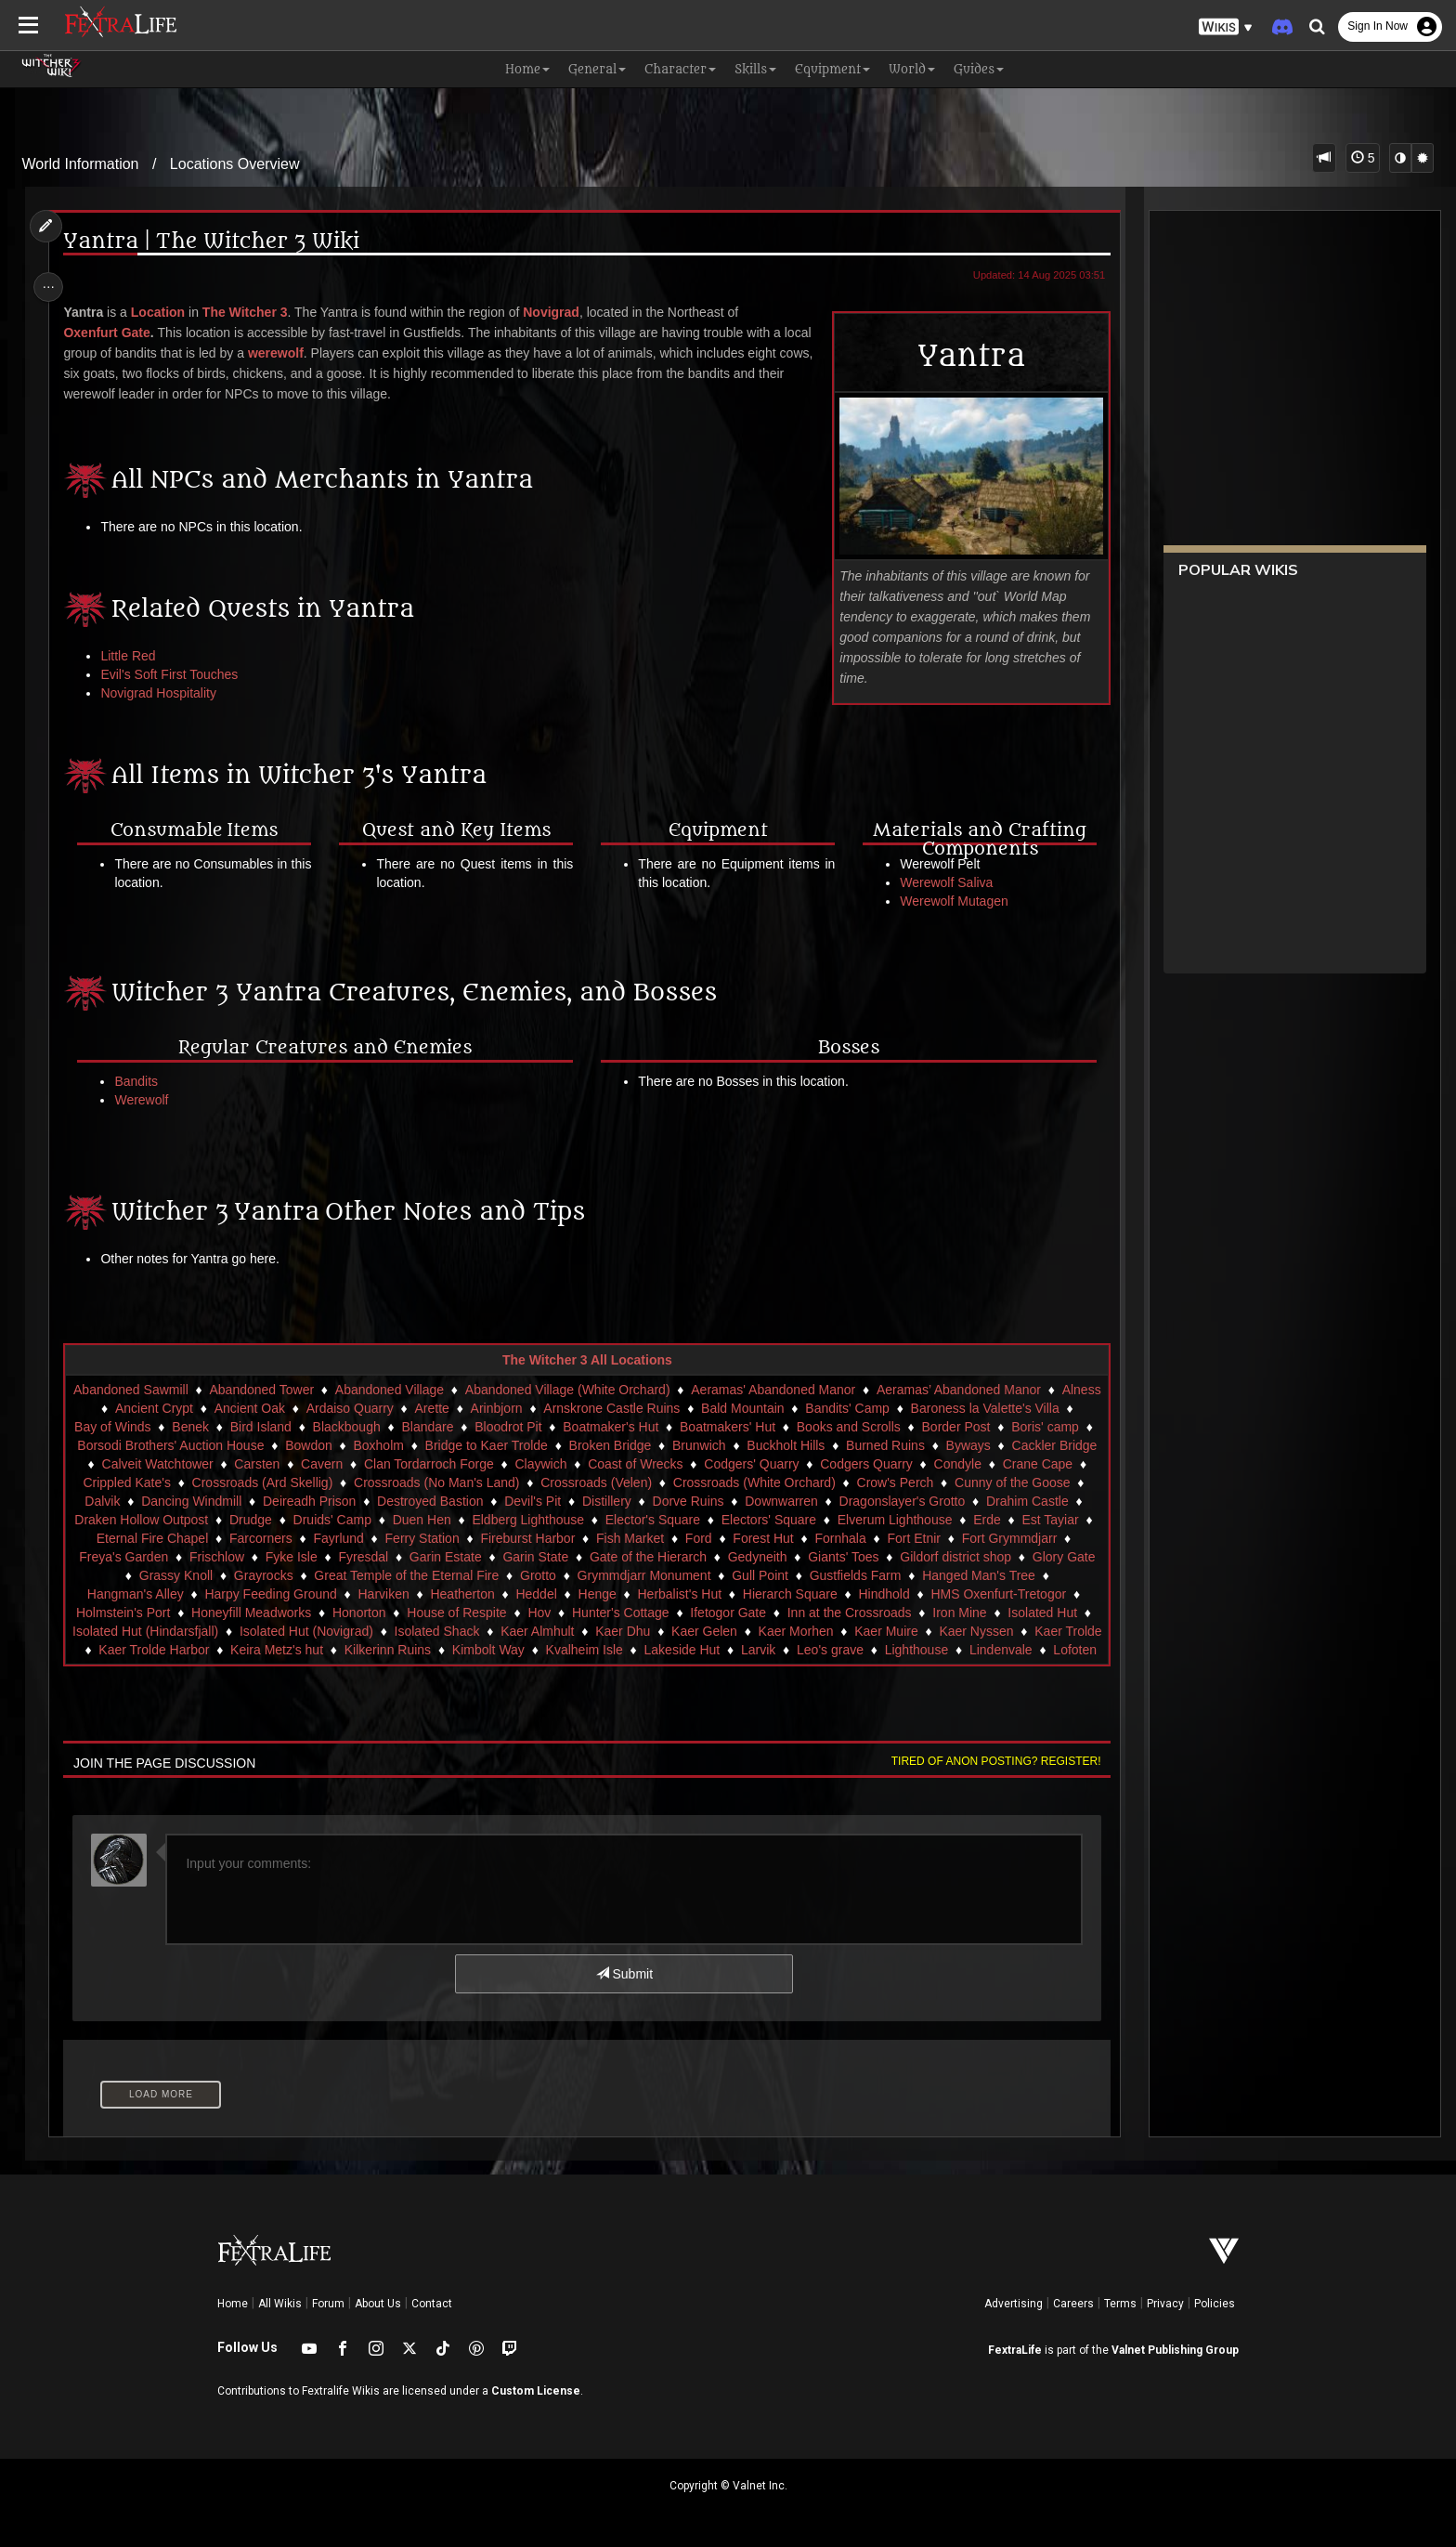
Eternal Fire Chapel (284, 1538)
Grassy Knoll (339, 1575)
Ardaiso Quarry (378, 1408)
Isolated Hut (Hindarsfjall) (319, 1631)
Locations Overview (235, 164)
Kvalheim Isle (781, 1649)
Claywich (649, 1463)
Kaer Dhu (797, 1631)
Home (232, 2303)
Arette (461, 1408)
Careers (1073, 2303)
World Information (80, 164)
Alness (104, 1408)
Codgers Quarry (975, 1463)
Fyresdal (518, 1556)
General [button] (597, 69)
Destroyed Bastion (560, 1501)
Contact (431, 2303)
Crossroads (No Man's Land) (560, 1482)
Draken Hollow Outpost (277, 1519)
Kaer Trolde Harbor (351, 1649)
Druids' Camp (467, 1519)
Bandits (142, 1081)
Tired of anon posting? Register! (989, 1761)
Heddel (680, 1594)
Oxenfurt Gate (113, 332)
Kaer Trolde (241, 1649)
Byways (1065, 1445)
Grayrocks (427, 1575)
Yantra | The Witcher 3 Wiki (218, 242)
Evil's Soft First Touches (175, 674)
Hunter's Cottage (781, 1612)
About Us (378, 2303)
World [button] (912, 69)
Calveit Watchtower (265, 1463)
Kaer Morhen (970, 1631)
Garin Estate (601, 1556)
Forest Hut (894, 1538)
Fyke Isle (447, 1556)
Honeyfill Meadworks (412, 1612)
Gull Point (924, 1575)
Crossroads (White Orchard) (878, 1482)
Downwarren (911, 1501)
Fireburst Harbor (659, 1538)
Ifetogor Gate (889, 1612)
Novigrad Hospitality (165, 693)
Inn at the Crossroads (1009, 1612)
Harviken (527, 1594)
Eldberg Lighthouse (663, 1519)
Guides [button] (979, 69)
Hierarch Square (934, 1594)
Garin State (690, 1556)
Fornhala (971, 1538)
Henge (741, 1594)
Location (163, 312)
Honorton (520, 1612)
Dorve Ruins (817, 1501)
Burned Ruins (981, 1445)
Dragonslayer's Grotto (1031, 1501)
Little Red (134, 655)
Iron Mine (108, 1631)
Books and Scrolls (903, 1426)
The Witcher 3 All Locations (586, 1359)
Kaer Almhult (711, 1631)
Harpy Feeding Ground (415, 1594)
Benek (245, 1426)
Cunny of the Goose (136, 1501)
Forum (328, 2303)
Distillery (736, 1501)
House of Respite (617, 1612)
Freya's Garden (278, 1556)
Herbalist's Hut (824, 1594)
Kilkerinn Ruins (584, 1649)
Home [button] (527, 69)
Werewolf (148, 1099)
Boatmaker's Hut (664, 1426)
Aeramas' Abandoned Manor (791, 1389)
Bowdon (405, 1445)
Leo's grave (1027, 1649)
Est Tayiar (178, 1538)
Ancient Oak (278, 1408)
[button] (1225, 27)
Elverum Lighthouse (1029, 1519)
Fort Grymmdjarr (166, 1556)
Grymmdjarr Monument (808, 1575)
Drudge (386, 1519)
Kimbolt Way (685, 1649)
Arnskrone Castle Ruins (641, 1408)
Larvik (955, 1649)
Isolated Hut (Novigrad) (480, 1631)
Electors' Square (903, 1519)
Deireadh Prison (439, 1501)
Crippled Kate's (251, 1482)
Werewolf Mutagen (950, 901)
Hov (699, 1612)
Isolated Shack (611, 1631)
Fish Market (761, 1538)
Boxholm (475, 1445)
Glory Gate (250, 1575)
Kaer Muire (1060, 1631)
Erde (115, 1538)
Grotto (701, 1575)
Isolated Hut (191, 1631)
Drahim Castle (148, 1519)
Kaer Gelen (878, 1631)
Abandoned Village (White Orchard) (586, 1389)
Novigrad (556, 312)
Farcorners (391, 1538)
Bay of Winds (166, 1426)
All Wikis (280, 2303)
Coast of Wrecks (743, 1463)
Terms (1120, 2303)
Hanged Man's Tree (154, 1594)
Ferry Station (553, 1538)
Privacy (1165, 2303)
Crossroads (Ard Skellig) (386, 1482)
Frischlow (371, 1556)
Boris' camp (119, 1445)
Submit (623, 1973)
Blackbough (401, 1426)
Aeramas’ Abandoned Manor (977, 1389)
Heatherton (607, 1594)
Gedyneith (912, 1556)
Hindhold (1028, 1594)
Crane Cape (150, 1482)
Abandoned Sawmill (149, 1389)
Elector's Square (787, 1519)
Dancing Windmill (321, 1501)
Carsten (365, 1463)
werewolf (281, 353)
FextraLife (1015, 2350)
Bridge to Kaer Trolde (583, 1445)
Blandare (482, 1426)
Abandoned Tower (280, 1389)
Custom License (535, 2390)
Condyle (1065, 1463)
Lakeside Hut (879, 1649)
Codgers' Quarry (859, 1463)
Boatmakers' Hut (781, 1426)
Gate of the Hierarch (803, 1556)
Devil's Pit (662, 1501)
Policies (1214, 2303)
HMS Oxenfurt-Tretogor (147, 1612)
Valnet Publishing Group (1175, 2350)
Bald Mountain (772, 1408)
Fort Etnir (1045, 1538)
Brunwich (796, 1445)
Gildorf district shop (142, 1575)
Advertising (1013, 2303)
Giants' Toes (998, 1556)
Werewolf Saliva (942, 882)
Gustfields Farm (1019, 1575)
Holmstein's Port (284, 1612)
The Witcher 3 (250, 312)
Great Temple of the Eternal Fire (570, 1575)
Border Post (1010, 1426)
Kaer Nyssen (149, 1649)
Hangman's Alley (279, 1594)
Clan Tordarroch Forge (538, 1463)
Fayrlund (470, 1538)
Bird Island (314, 1426)
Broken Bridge (707, 1445)
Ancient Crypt (183, 1408)
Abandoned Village (408, 1389)
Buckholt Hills (882, 1445)
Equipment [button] (832, 69)
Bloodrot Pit (561, 1426)
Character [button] (680, 69)
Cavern (430, 1463)
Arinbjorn (526, 1408)
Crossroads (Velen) (719, 1482)
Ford (829, 1538)
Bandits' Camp (877, 1408)
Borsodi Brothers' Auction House (267, 1445)
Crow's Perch (1019, 1482)
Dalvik (232, 1501)
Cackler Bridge (146, 1463)
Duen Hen (556, 1519)
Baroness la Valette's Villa (1014, 1408)
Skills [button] (755, 69)
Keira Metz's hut (473, 1649)
